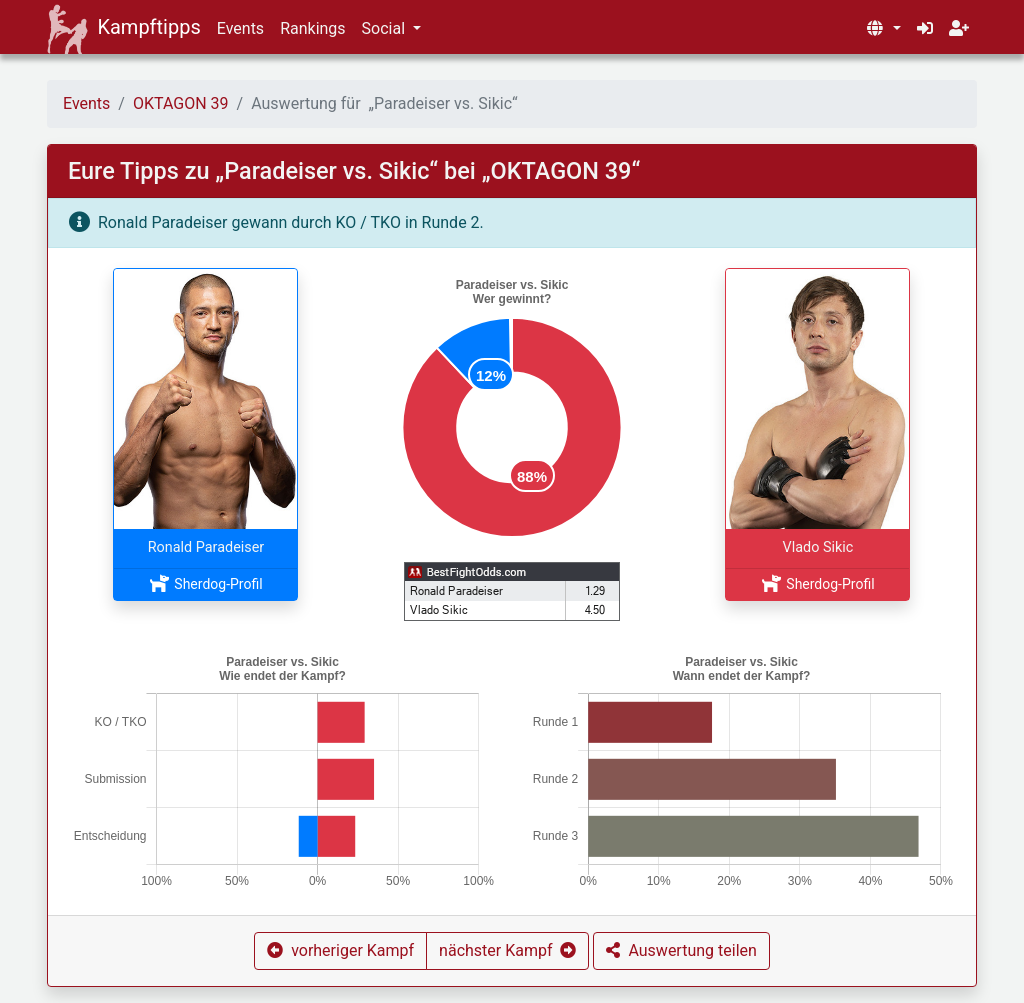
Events (240, 28)
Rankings (312, 28)
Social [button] (385, 28)
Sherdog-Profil (205, 584)
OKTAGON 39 (181, 103)
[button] (883, 29)
